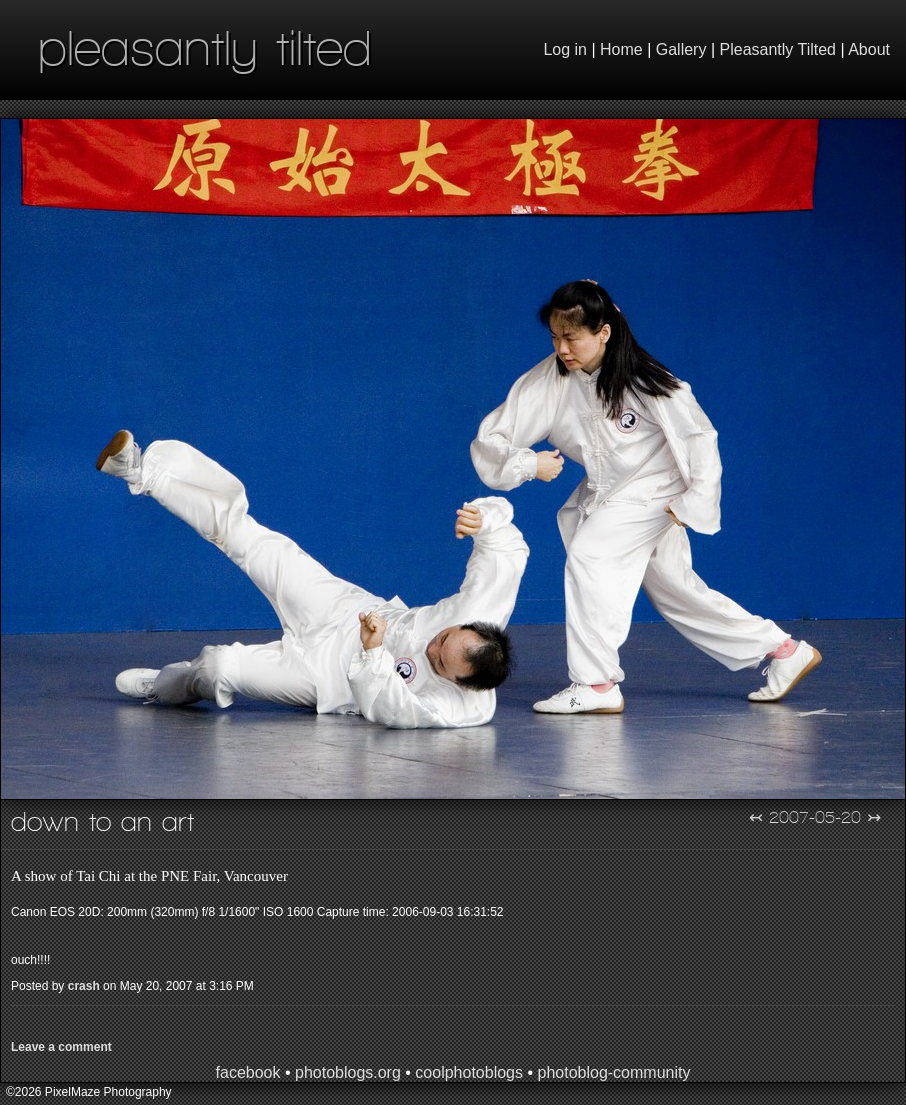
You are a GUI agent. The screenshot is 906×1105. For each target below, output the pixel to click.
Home (621, 49)
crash (84, 986)
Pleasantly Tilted (778, 49)
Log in (565, 49)
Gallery (681, 49)
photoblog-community (613, 1072)
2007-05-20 (815, 817)
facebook (248, 1072)
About (869, 49)
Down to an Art (102, 821)
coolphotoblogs (469, 1072)
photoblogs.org (348, 1072)
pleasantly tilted (205, 47)
